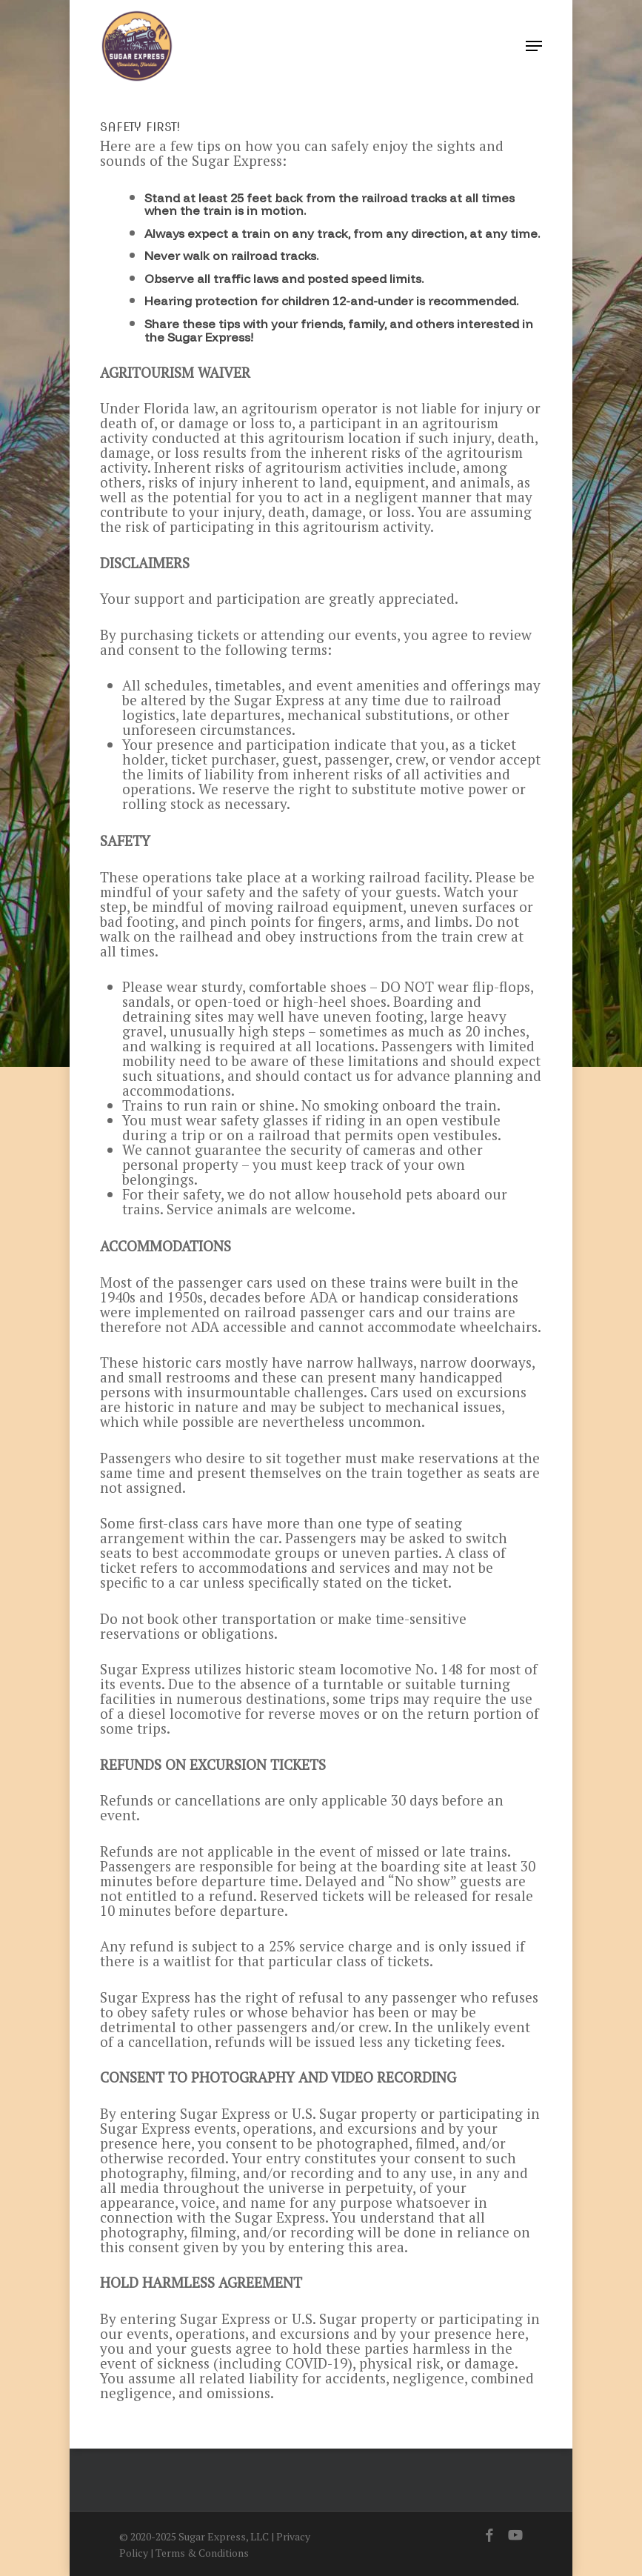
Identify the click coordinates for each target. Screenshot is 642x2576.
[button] (534, 46)
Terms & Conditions (202, 2553)
